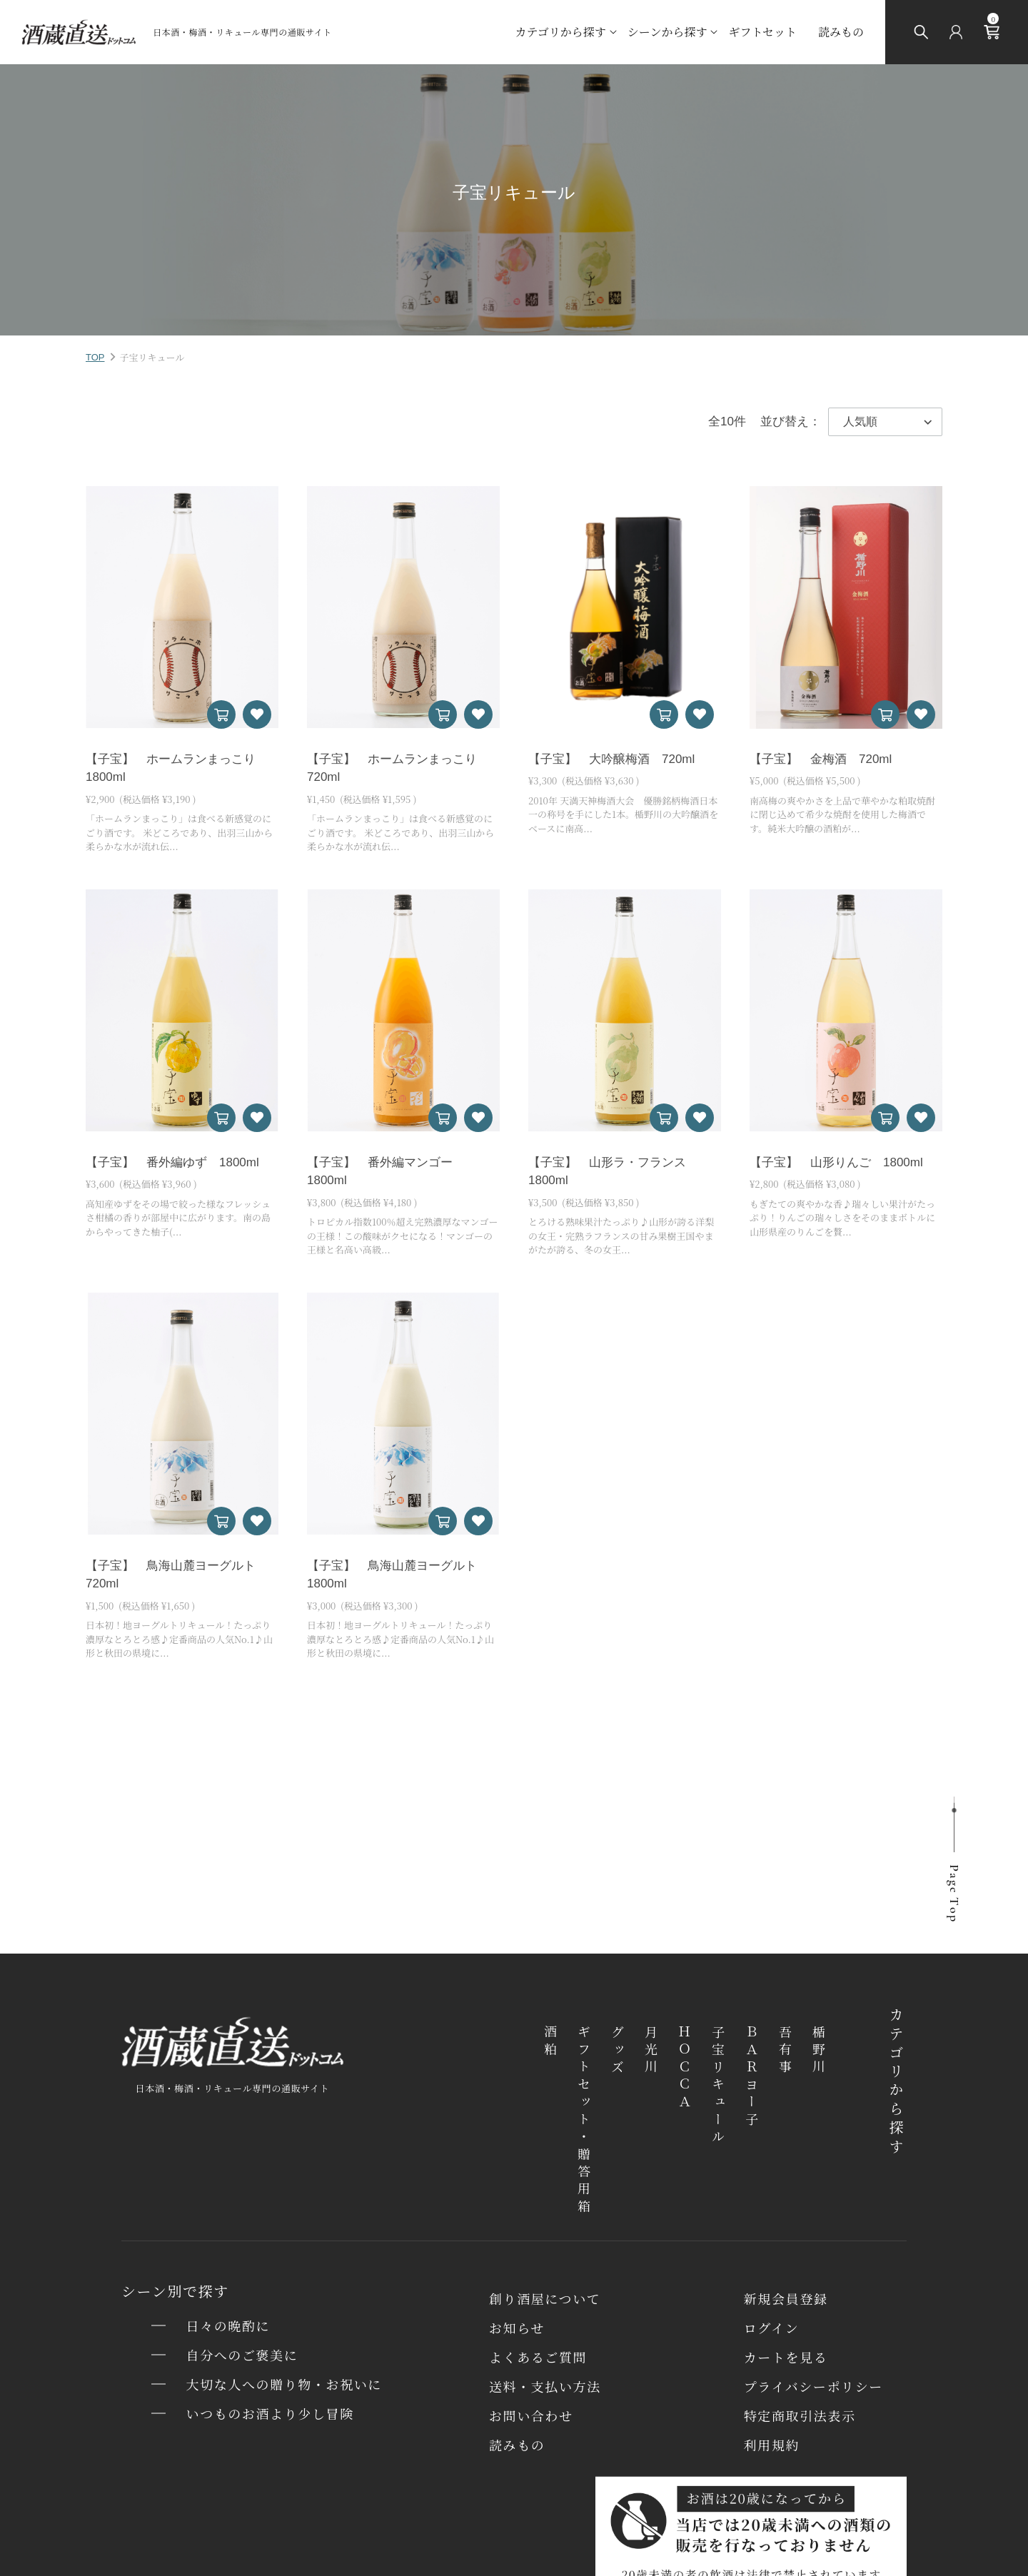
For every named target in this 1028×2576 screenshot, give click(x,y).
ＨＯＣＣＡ (684, 2068)
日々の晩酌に (228, 2325)
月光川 (651, 2051)
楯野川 (819, 2051)
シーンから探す (667, 32)
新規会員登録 (786, 2298)
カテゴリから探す (560, 32)
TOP (95, 357)
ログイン (772, 2327)
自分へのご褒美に (242, 2354)
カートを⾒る (786, 2357)
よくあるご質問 (538, 2357)
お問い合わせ (531, 2415)
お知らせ (517, 2327)
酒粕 (550, 2042)
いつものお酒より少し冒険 (270, 2413)
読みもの (841, 32)
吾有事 (785, 2051)
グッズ (617, 2051)
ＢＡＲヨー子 (751, 2077)
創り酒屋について (544, 2298)
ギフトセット (762, 32)
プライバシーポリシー (813, 2386)
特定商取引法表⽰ (800, 2415)
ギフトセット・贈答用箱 (584, 2120)
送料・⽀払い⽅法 (545, 2386)
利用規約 (772, 2444)
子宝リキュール (718, 2086)
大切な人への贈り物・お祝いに (284, 2384)
